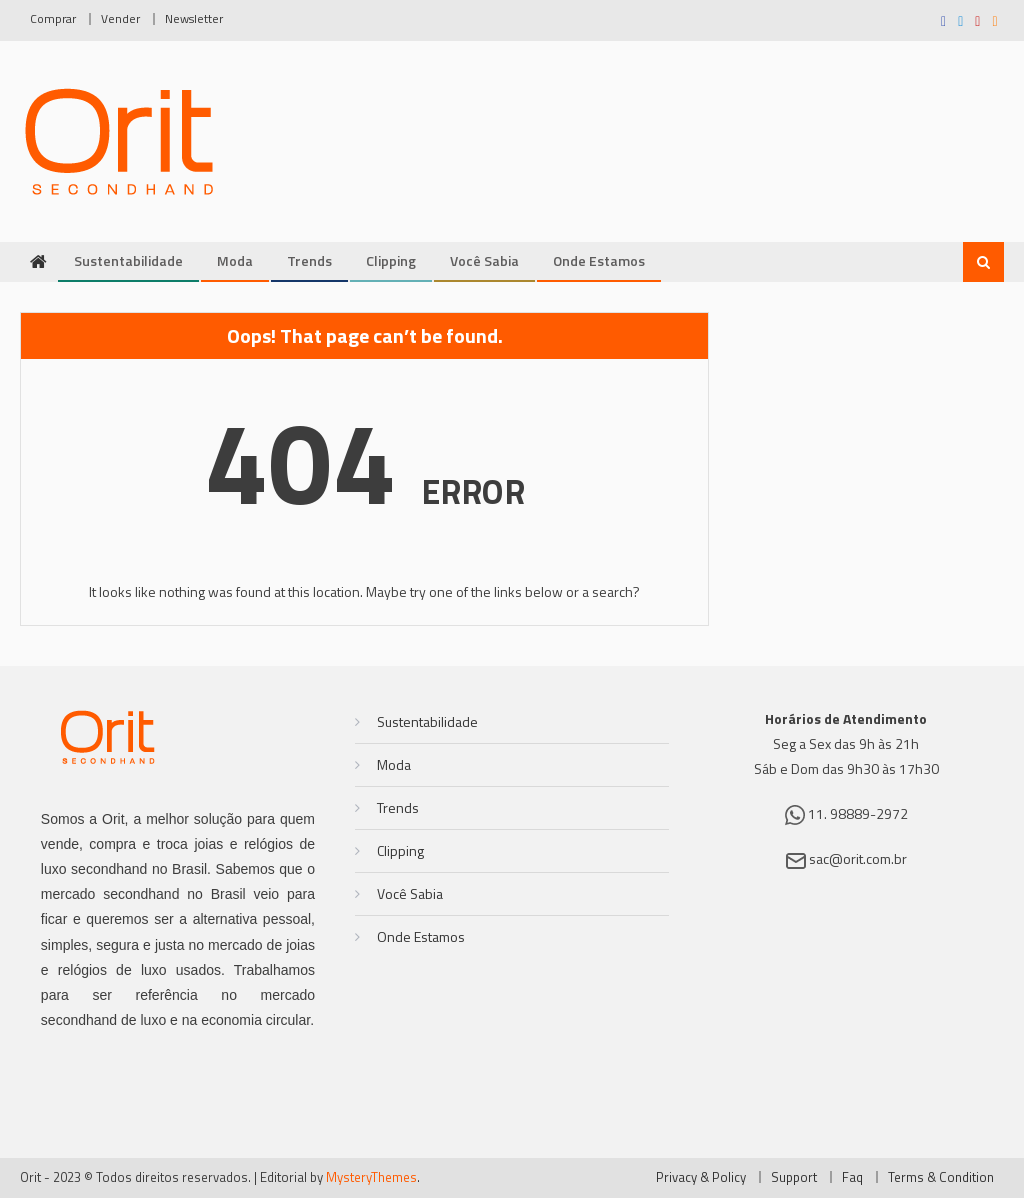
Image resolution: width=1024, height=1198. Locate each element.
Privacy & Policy (701, 1177)
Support (794, 1177)
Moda (235, 260)
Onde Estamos (599, 260)
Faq (852, 1177)
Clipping (391, 260)
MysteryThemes (371, 1177)
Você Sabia (484, 260)
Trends (309, 260)
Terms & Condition (941, 1177)
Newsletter (194, 18)
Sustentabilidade (128, 260)
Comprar (53, 18)
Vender (120, 18)
